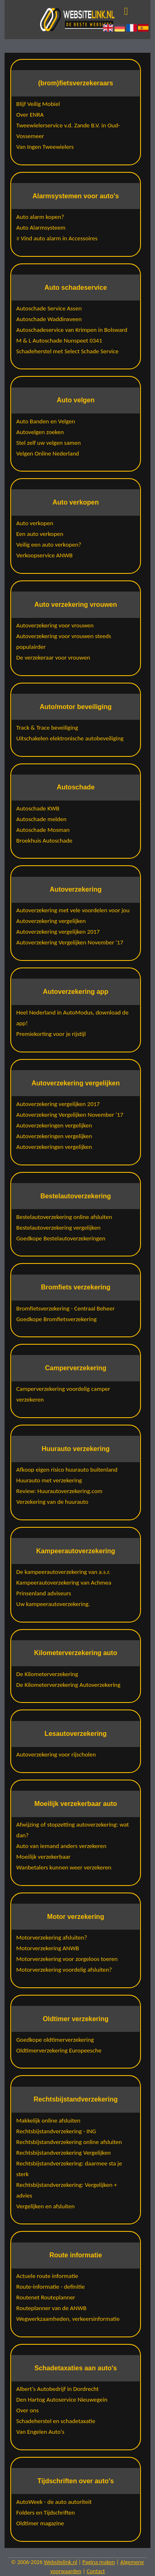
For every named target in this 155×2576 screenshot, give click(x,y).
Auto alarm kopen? (40, 217)
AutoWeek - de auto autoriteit (54, 2502)
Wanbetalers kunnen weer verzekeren (63, 1867)
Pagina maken (98, 2562)
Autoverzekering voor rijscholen (56, 1754)
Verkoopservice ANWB (44, 555)
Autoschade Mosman (42, 830)
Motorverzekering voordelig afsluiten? (64, 1969)
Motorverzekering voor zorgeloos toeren (66, 1959)
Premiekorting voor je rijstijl (51, 1034)
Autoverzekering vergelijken (51, 921)
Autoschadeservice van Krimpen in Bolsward (71, 329)
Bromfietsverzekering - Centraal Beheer (65, 1308)
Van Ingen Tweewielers (45, 146)
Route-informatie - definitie (50, 2286)
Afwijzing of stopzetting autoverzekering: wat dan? (72, 1830)
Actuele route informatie (47, 2276)
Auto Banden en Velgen (45, 421)
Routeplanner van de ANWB (51, 2308)
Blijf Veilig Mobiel (38, 104)
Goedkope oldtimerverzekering (55, 2039)
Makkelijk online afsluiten (48, 2120)
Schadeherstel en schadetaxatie (55, 2421)
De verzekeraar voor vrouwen (53, 657)
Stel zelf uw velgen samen (48, 442)
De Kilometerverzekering (47, 1674)
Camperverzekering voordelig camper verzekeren (63, 1394)
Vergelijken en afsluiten (45, 2206)
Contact (96, 2571)
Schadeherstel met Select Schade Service (67, 351)
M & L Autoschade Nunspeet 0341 (59, 340)
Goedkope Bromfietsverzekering (56, 1319)
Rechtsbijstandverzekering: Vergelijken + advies (66, 2190)
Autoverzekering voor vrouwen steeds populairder (63, 641)
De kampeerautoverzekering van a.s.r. (63, 1572)
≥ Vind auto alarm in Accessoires (57, 238)
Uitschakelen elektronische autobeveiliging (70, 738)
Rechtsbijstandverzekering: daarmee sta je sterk (69, 2169)
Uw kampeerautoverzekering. (53, 1604)
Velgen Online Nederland (47, 453)
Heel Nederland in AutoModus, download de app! (72, 1018)
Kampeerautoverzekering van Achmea (63, 1582)
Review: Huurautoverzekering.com (59, 1491)
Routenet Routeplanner (45, 2297)
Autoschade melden (41, 819)
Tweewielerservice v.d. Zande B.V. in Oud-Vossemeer (68, 131)
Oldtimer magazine (40, 2523)
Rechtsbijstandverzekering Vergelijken (63, 2152)
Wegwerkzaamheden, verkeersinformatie (67, 2318)
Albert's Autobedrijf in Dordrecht (57, 2389)
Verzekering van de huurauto (52, 1501)
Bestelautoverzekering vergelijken (58, 1227)
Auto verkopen (34, 523)
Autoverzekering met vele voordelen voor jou (72, 910)
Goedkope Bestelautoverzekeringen (60, 1238)
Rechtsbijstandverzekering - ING (56, 2131)
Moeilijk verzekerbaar (43, 1856)
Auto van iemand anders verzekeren (61, 1846)
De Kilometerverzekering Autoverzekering (68, 1684)
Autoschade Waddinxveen (48, 319)
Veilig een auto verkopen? (48, 544)
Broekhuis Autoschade (44, 840)
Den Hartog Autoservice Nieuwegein (61, 2399)
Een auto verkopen (39, 534)
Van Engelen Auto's (40, 2431)
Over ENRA (29, 114)
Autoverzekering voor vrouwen (54, 625)
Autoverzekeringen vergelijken (54, 1125)
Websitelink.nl (60, 2562)
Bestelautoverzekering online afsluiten (64, 1217)
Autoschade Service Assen (48, 308)
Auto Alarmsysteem (40, 227)
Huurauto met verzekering (49, 1480)
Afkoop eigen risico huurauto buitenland (66, 1469)
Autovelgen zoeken (40, 432)
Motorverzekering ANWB (47, 1948)
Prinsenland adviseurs (43, 1593)
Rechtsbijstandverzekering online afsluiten (69, 2142)
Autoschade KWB (37, 808)
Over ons (27, 2410)
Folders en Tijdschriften (45, 2512)
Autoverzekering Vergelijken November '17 (69, 942)
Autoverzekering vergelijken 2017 (58, 931)
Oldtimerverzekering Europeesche (58, 2050)
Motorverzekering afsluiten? (51, 1937)
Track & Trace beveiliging (47, 727)
